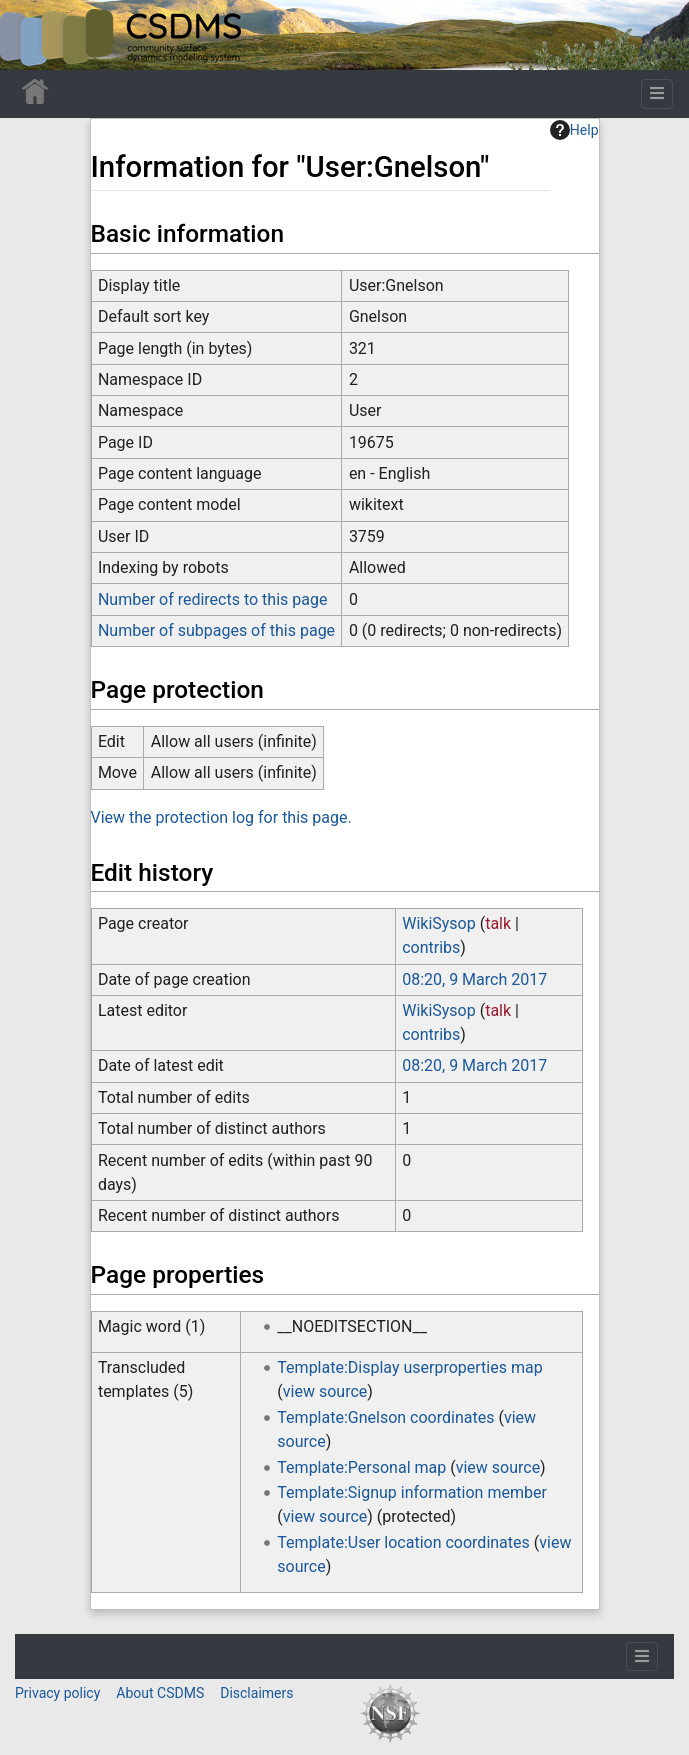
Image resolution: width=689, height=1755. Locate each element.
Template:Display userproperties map (409, 1367)
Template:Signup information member (412, 1492)
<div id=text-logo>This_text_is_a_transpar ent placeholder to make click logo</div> (32, 35)
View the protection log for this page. (221, 817)
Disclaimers (256, 1693)
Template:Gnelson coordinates (385, 1417)
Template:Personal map (361, 1467)
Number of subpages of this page (216, 630)
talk (498, 923)
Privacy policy (57, 1693)
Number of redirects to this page (213, 599)
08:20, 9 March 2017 (474, 979)
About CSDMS (160, 1693)
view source (325, 1391)
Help (574, 130)
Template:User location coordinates (403, 1542)
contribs (431, 947)
